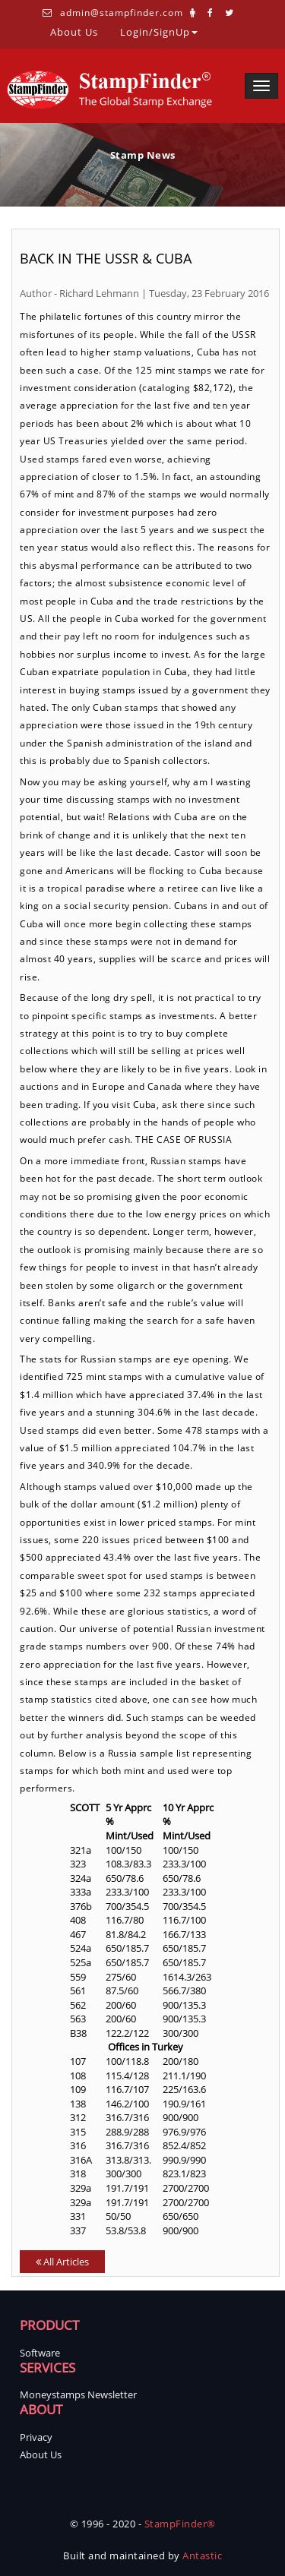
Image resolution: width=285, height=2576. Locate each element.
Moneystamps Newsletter (78, 2394)
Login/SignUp (159, 31)
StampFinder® (180, 2523)
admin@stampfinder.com (121, 12)
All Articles (62, 2261)
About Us (74, 31)
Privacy (36, 2437)
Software (40, 2353)
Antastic (202, 2555)
